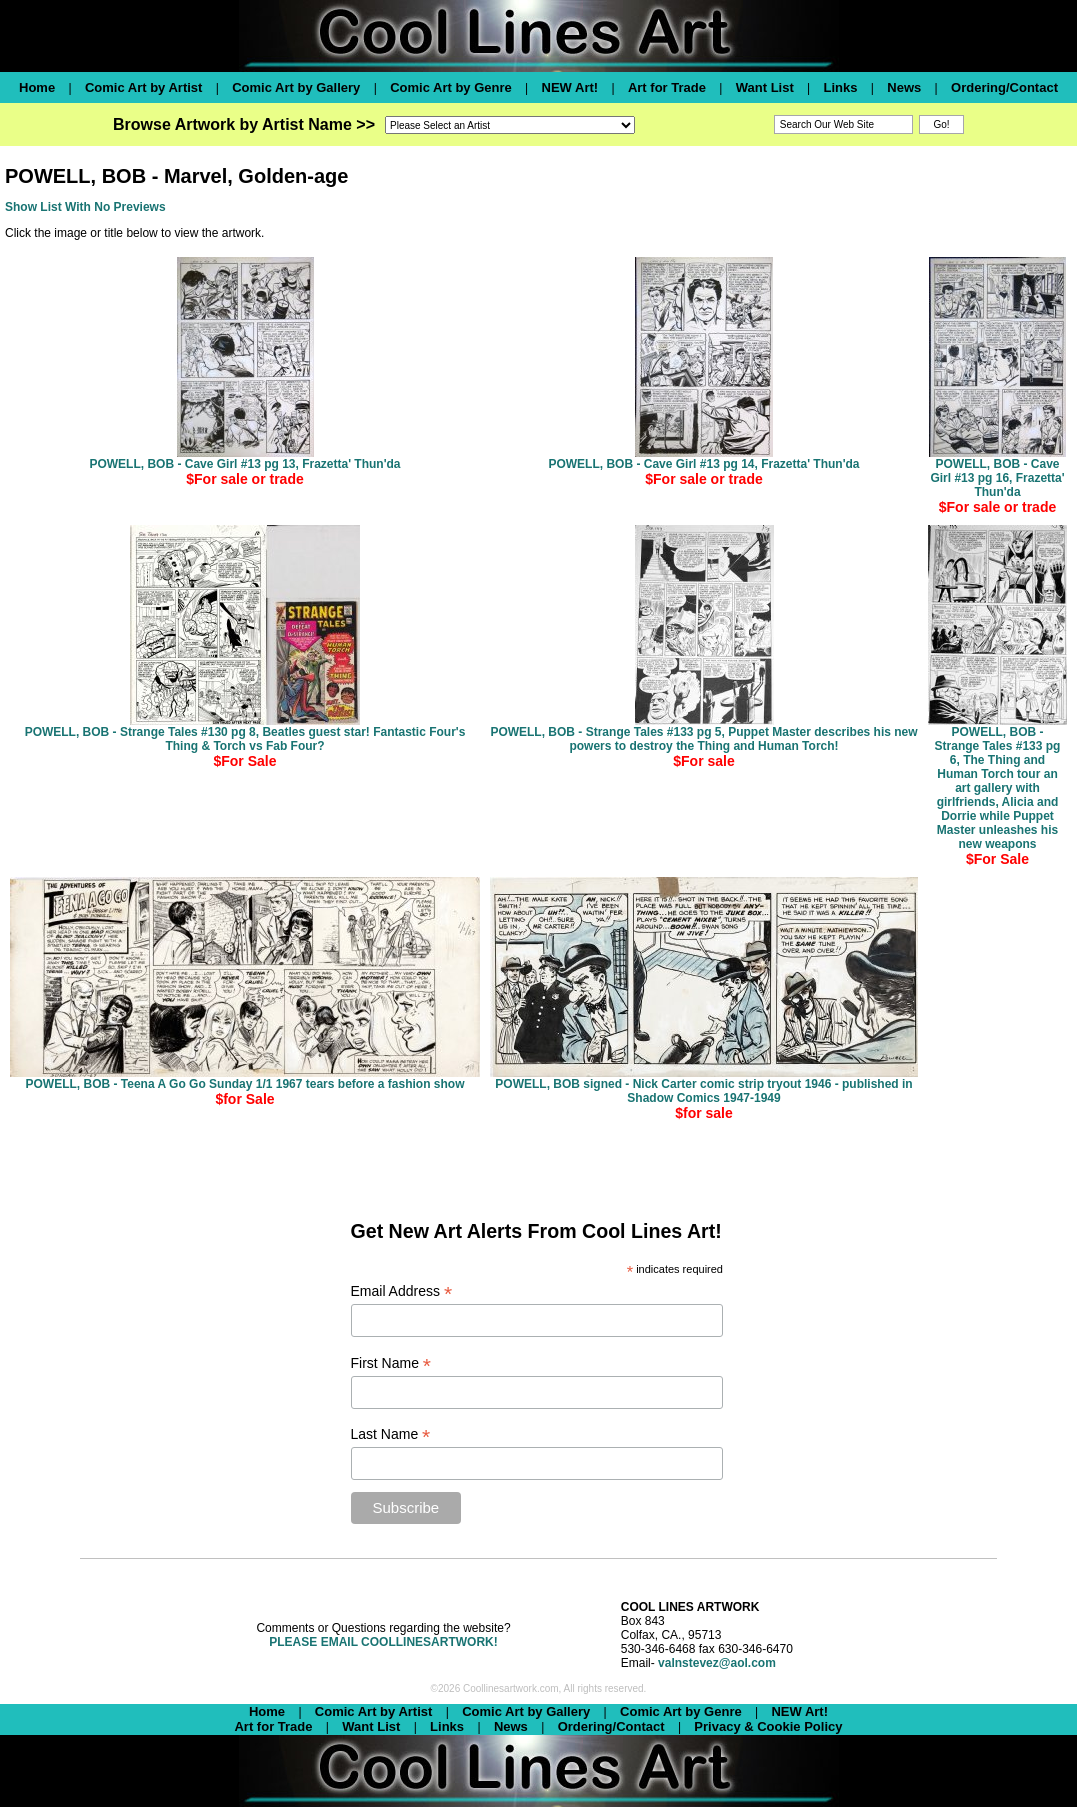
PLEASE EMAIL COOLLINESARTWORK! (383, 1642)
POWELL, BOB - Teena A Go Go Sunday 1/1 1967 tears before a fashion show (245, 1084)
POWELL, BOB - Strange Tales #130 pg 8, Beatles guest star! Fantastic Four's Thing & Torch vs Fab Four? (245, 739)
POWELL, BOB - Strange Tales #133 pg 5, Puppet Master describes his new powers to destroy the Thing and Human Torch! (703, 739)
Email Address (402, 1291)
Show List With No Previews (85, 207)
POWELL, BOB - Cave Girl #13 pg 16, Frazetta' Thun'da (997, 478)
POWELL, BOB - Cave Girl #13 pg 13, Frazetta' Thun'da (244, 464)
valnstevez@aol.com (717, 1663)
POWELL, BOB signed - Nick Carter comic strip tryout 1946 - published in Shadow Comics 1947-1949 (703, 1091)
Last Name (391, 1434)
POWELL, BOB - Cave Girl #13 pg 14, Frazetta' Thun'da (703, 464)
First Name (391, 1363)
